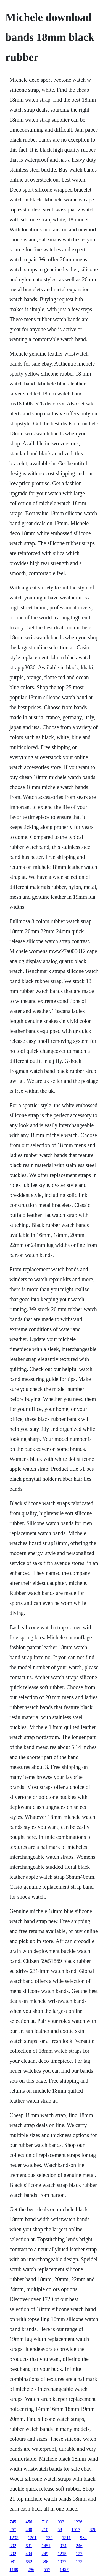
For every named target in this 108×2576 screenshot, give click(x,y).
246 (79, 2545)
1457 (64, 2569)
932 (83, 2537)
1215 (62, 2553)
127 (79, 2553)
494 (29, 2553)
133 (79, 2561)
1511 (66, 2537)
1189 (14, 2569)
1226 (78, 2521)
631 (29, 2545)
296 (31, 2569)
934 (63, 2545)
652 (29, 2561)
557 (47, 2569)
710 (45, 2521)
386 (45, 2561)
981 (13, 2561)
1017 (76, 2529)
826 (93, 2529)
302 (13, 2545)
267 (13, 2529)
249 (45, 2553)
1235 (14, 2537)
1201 (32, 2537)
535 (49, 2537)
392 (13, 2553)
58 (60, 2529)
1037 (62, 2561)
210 (45, 2529)
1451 (46, 2545)
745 (13, 2521)
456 (29, 2521)
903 (61, 2521)
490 (29, 2529)
